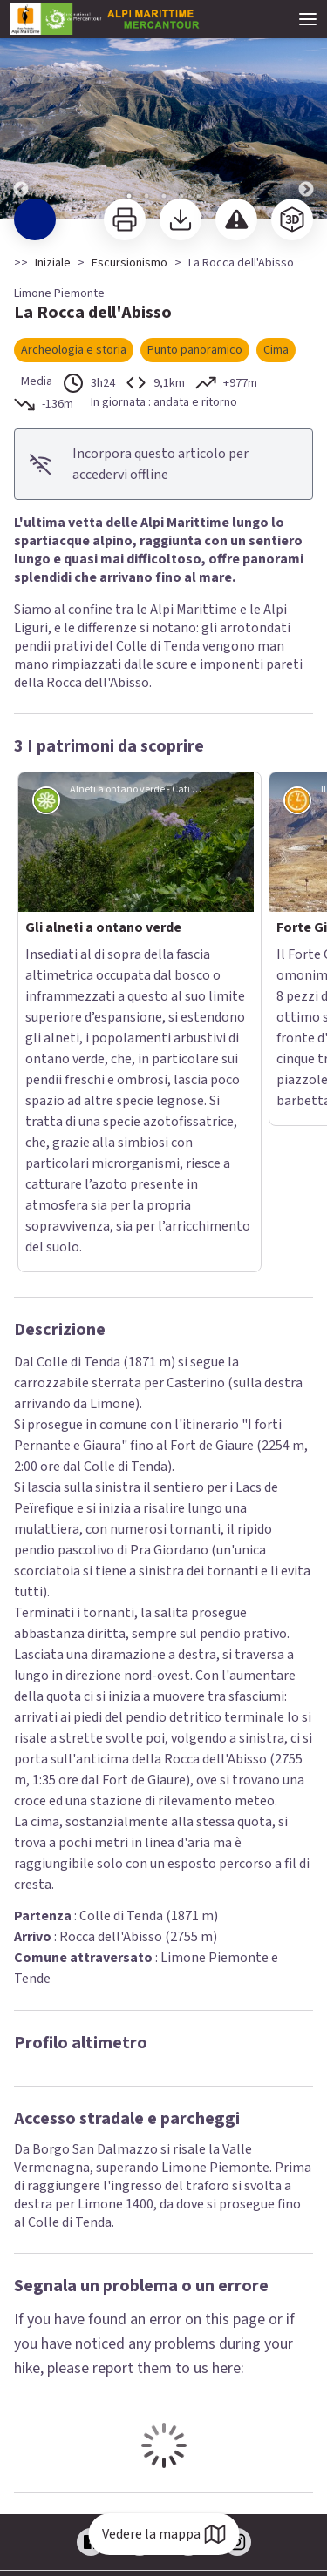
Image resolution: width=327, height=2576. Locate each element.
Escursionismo (129, 263)
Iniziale (53, 263)
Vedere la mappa (163, 2534)
